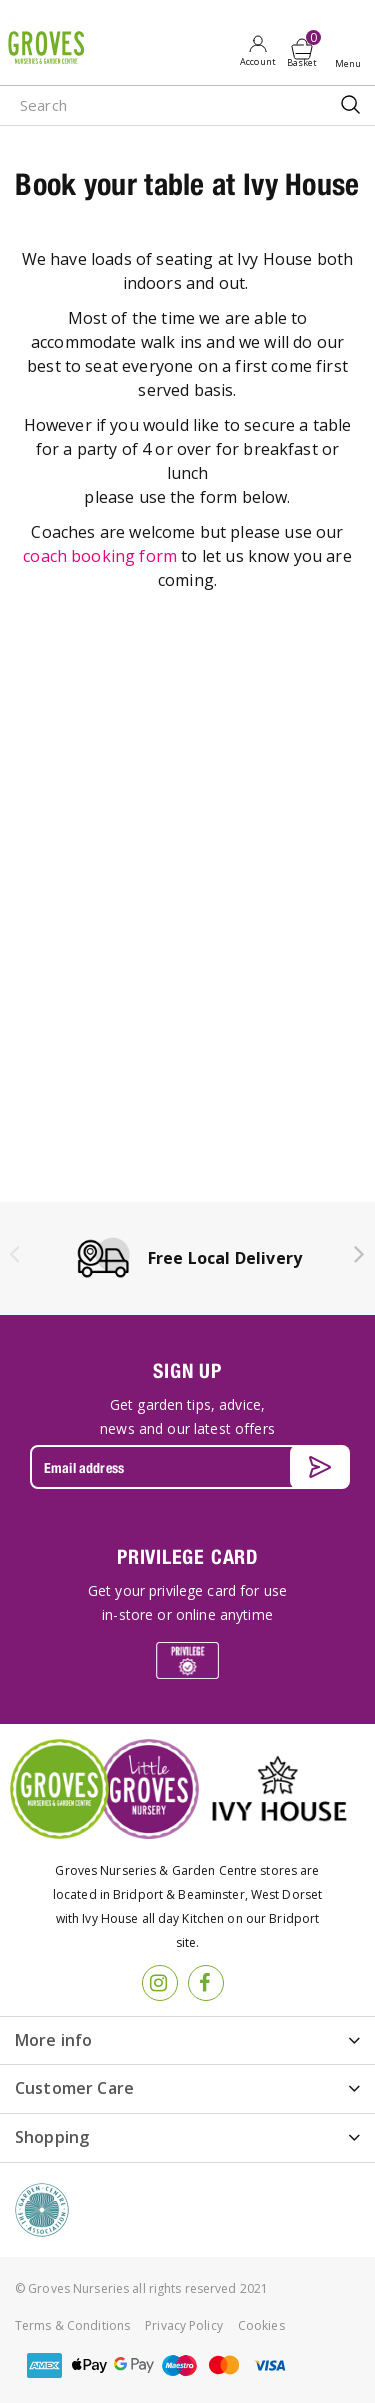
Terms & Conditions (72, 2325)
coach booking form (100, 556)
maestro (179, 2365)
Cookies (261, 2325)
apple (89, 2365)
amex (44, 2365)
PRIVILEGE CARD (187, 1556)
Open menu (352, 51)
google (134, 2365)
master (224, 2365)
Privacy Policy (184, 2325)
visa (269, 2365)
